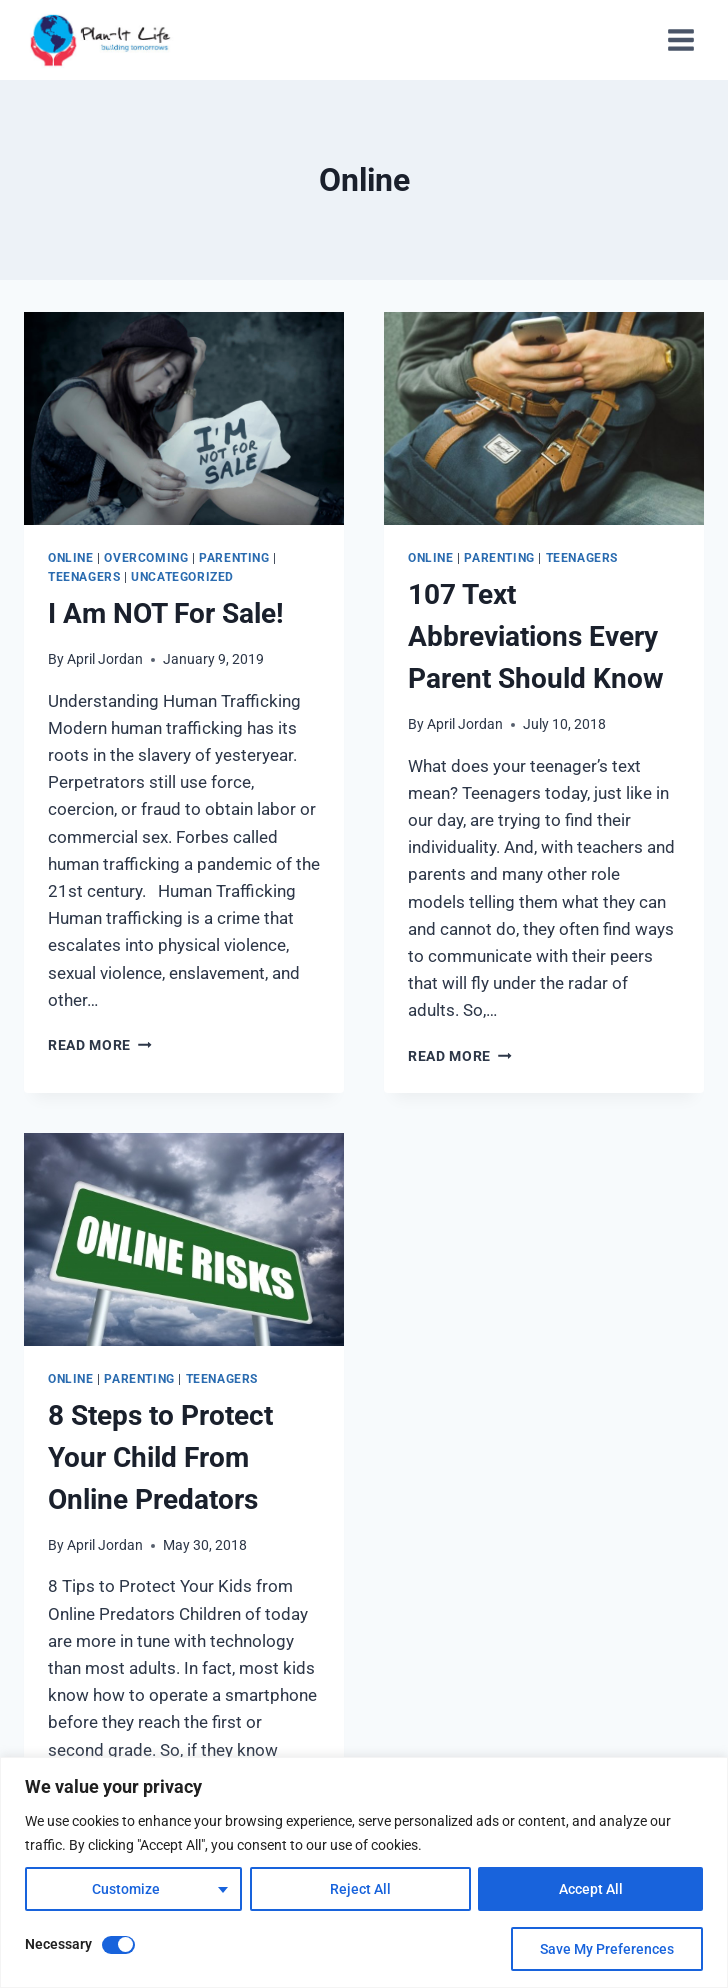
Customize (126, 1889)
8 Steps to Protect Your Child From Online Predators (160, 1457)
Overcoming (146, 558)
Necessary (58, 1944)
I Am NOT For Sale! (166, 613)
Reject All (359, 1889)
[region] (364, 1872)
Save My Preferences (607, 1949)
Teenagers (84, 577)
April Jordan (105, 659)
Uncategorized (182, 577)
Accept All (591, 1889)
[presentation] (184, 418)
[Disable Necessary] (118, 1945)
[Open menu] (680, 39)
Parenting (234, 558)
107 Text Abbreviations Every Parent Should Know (536, 636)
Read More (100, 1045)
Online (71, 558)
